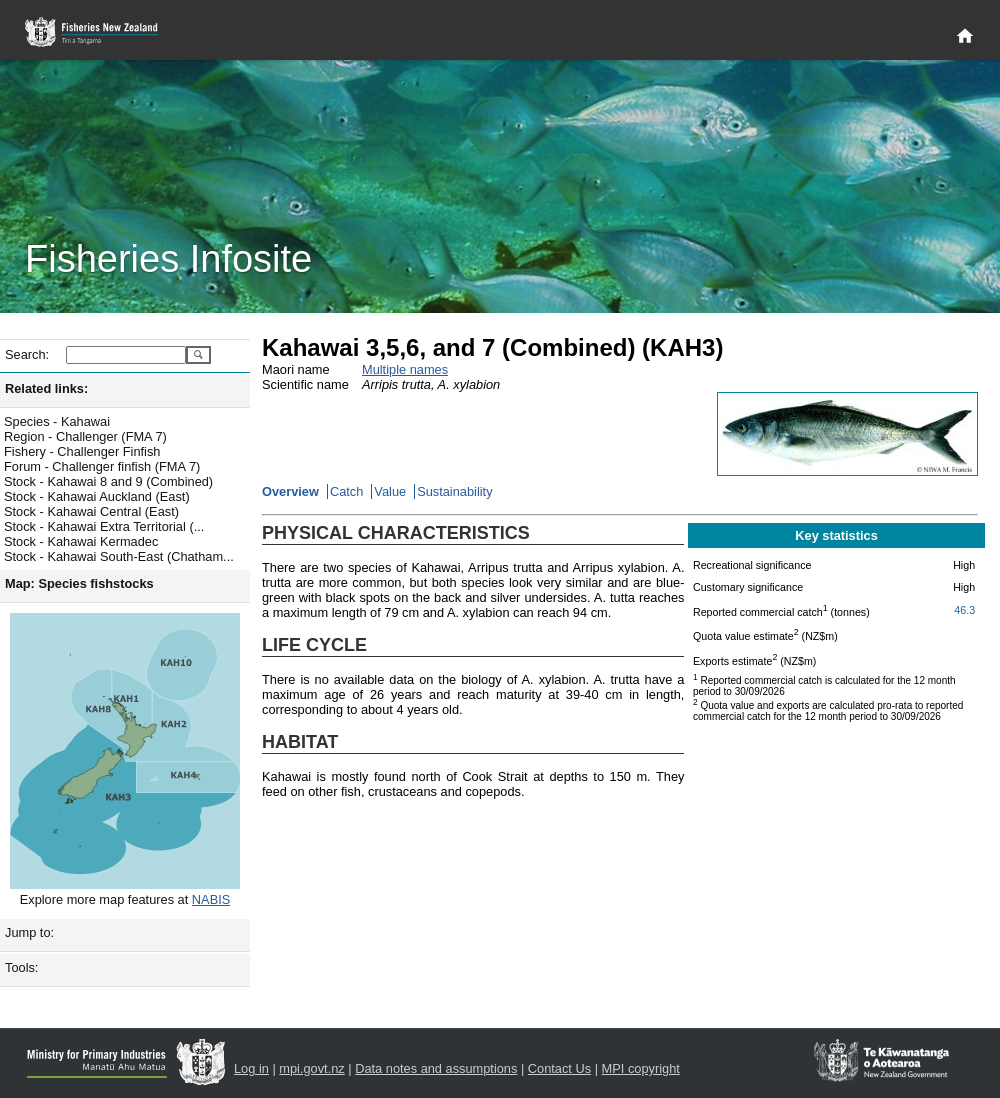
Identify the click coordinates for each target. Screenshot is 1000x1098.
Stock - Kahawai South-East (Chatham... (119, 556)
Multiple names (405, 369)
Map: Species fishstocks (79, 583)
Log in (251, 1068)
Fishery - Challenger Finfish (82, 451)
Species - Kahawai (57, 421)
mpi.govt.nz (311, 1068)
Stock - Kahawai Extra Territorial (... (104, 526)
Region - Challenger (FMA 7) (85, 436)
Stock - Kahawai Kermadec (81, 541)
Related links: (46, 388)
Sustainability (454, 491)
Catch (346, 491)
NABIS (211, 899)
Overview (290, 491)
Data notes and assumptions (436, 1068)
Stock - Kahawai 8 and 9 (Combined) (108, 481)
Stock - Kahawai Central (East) (91, 511)
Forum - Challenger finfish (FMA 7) (102, 466)
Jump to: (29, 932)
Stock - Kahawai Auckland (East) (97, 496)
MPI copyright (641, 1068)
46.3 (964, 610)
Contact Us (559, 1068)
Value (390, 491)
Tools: (21, 967)
